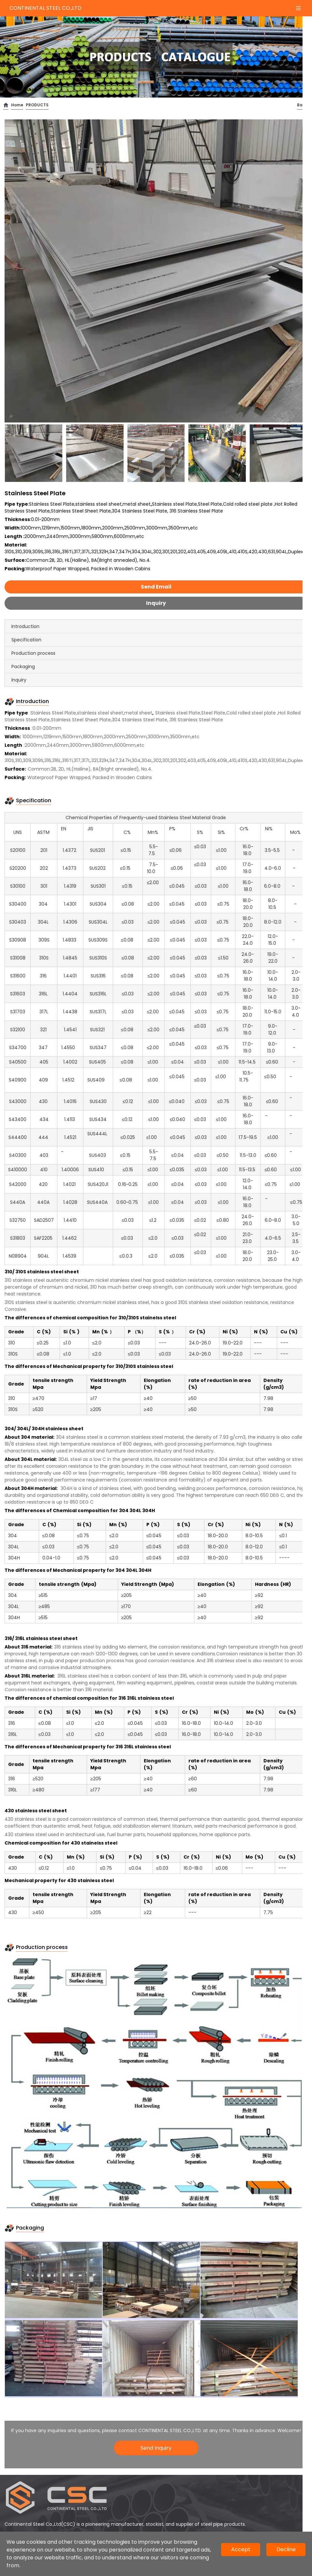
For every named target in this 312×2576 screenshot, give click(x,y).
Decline (286, 2549)
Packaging (23, 666)
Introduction (25, 626)
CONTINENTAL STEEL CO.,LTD (45, 8)
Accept (240, 2549)
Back (302, 105)
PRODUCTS (37, 105)
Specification (26, 639)
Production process (33, 653)
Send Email (156, 586)
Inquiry (156, 603)
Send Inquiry (156, 2448)
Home (17, 105)
